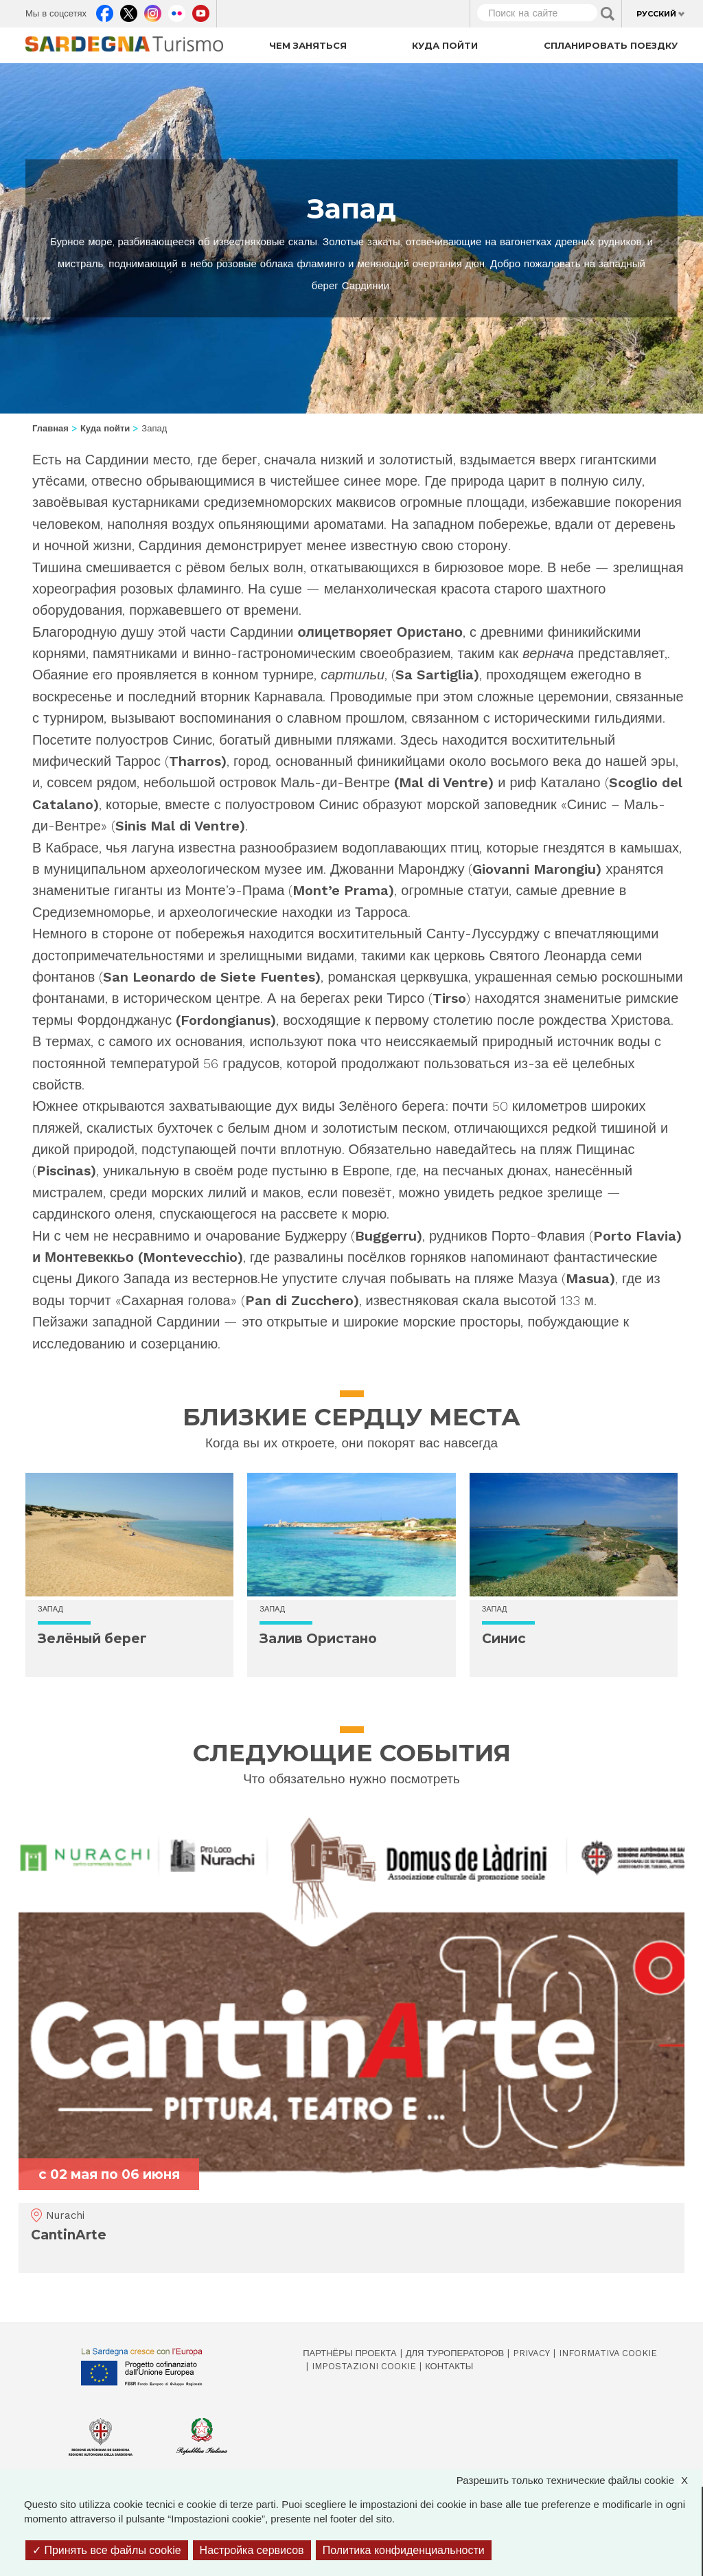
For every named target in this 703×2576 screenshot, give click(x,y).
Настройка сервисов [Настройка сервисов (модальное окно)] (252, 2550)
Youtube (200, 10)
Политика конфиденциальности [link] (404, 2550)
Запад (50, 1609)
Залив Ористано (318, 1639)
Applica (607, 13)
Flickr (176, 10)
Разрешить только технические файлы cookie (579, 2480)
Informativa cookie (608, 2353)
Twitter (128, 10)
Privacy (531, 2353)
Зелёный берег (92, 1639)
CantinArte (68, 2235)
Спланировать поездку (611, 45)
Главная (50, 428)
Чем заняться (308, 45)
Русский (656, 14)
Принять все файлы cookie (106, 2550)
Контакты (449, 2366)
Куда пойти (445, 45)
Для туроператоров (455, 2353)
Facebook (104, 10)
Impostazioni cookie (364, 2366)
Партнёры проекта (350, 2353)
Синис (504, 1639)
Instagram (152, 10)
